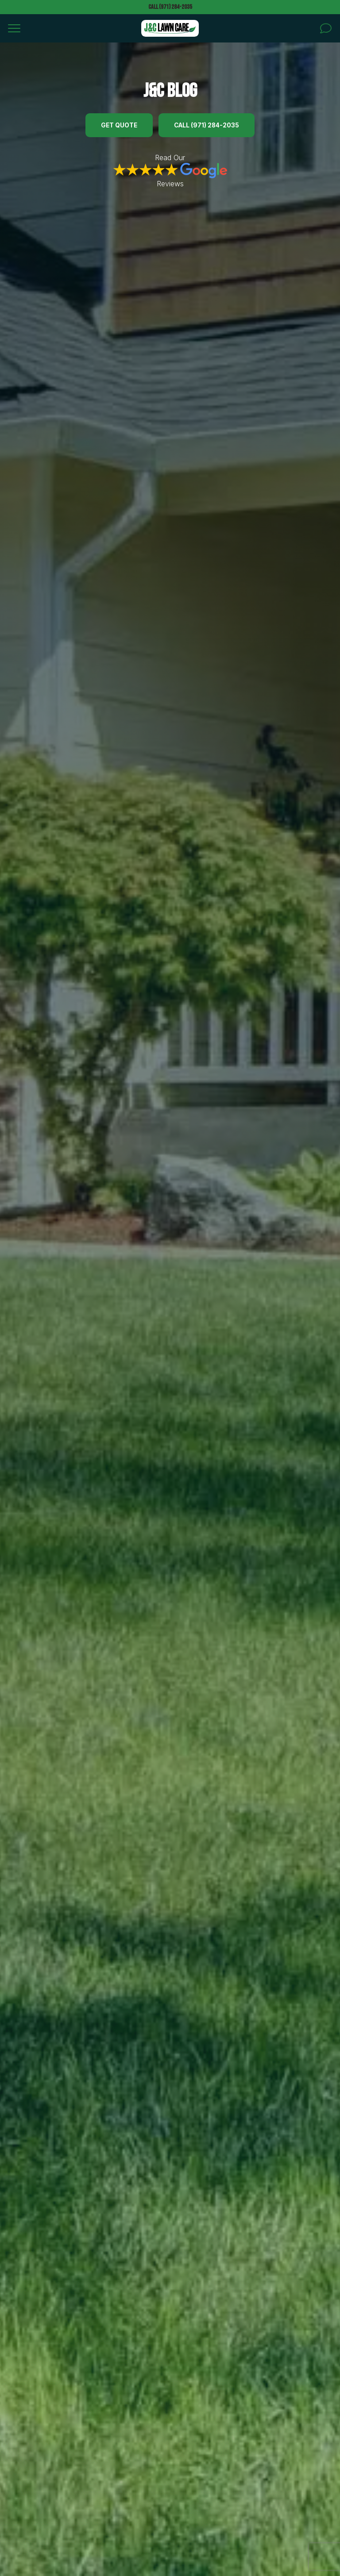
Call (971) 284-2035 (170, 7)
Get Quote (119, 125)
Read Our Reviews (170, 170)
